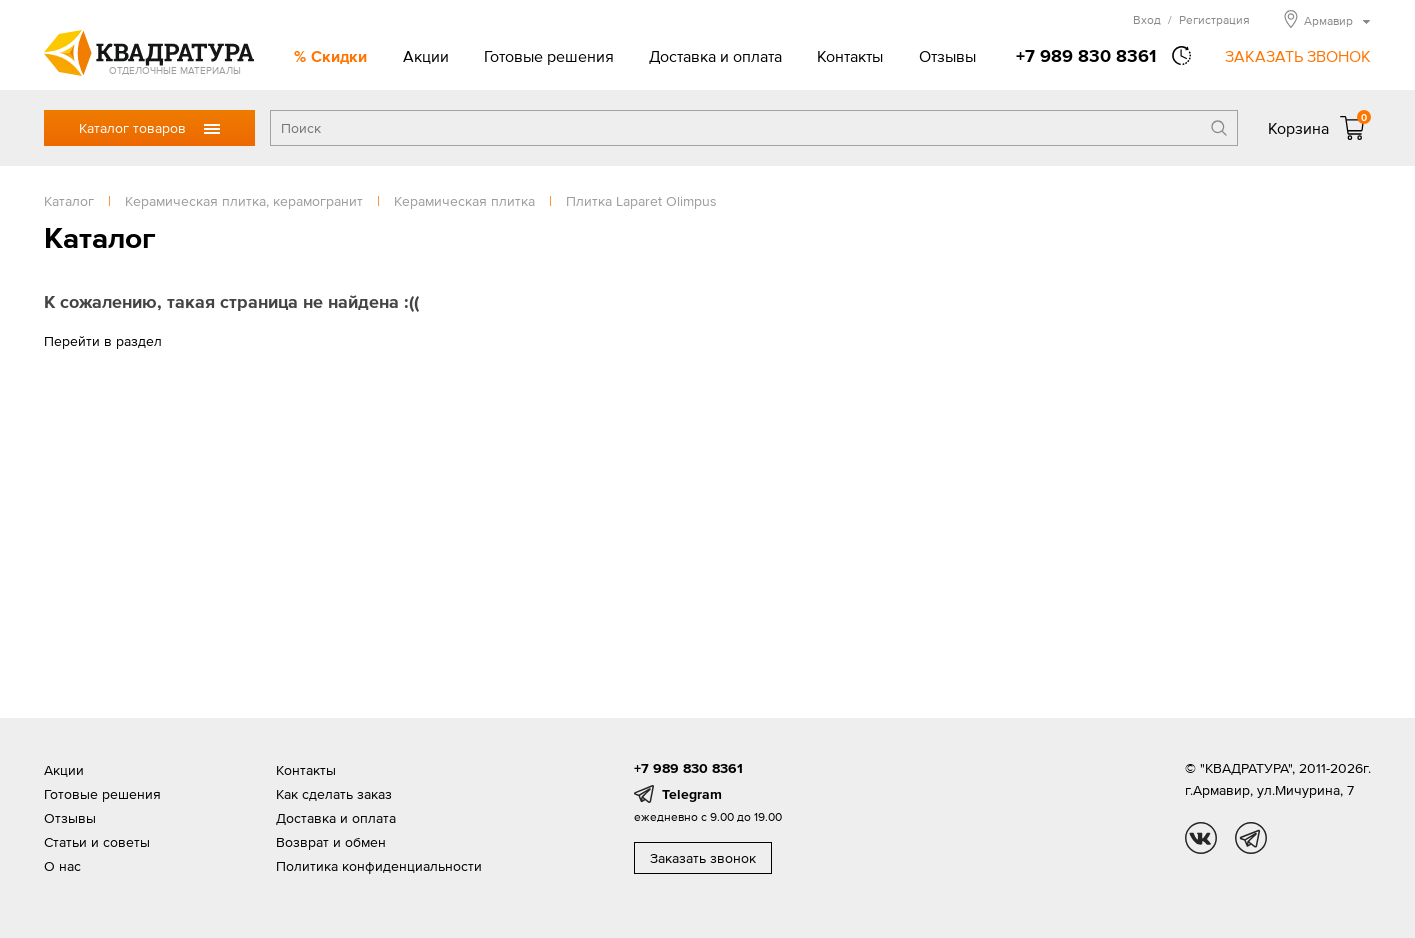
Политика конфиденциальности (379, 866)
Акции (426, 56)
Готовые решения (549, 56)
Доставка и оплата (715, 56)
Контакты (850, 56)
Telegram (692, 794)
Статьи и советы (97, 842)
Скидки (339, 56)
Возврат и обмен (331, 842)
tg (1251, 838)
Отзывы (947, 56)
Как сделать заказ (334, 794)
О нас (62, 866)
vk (1201, 838)
